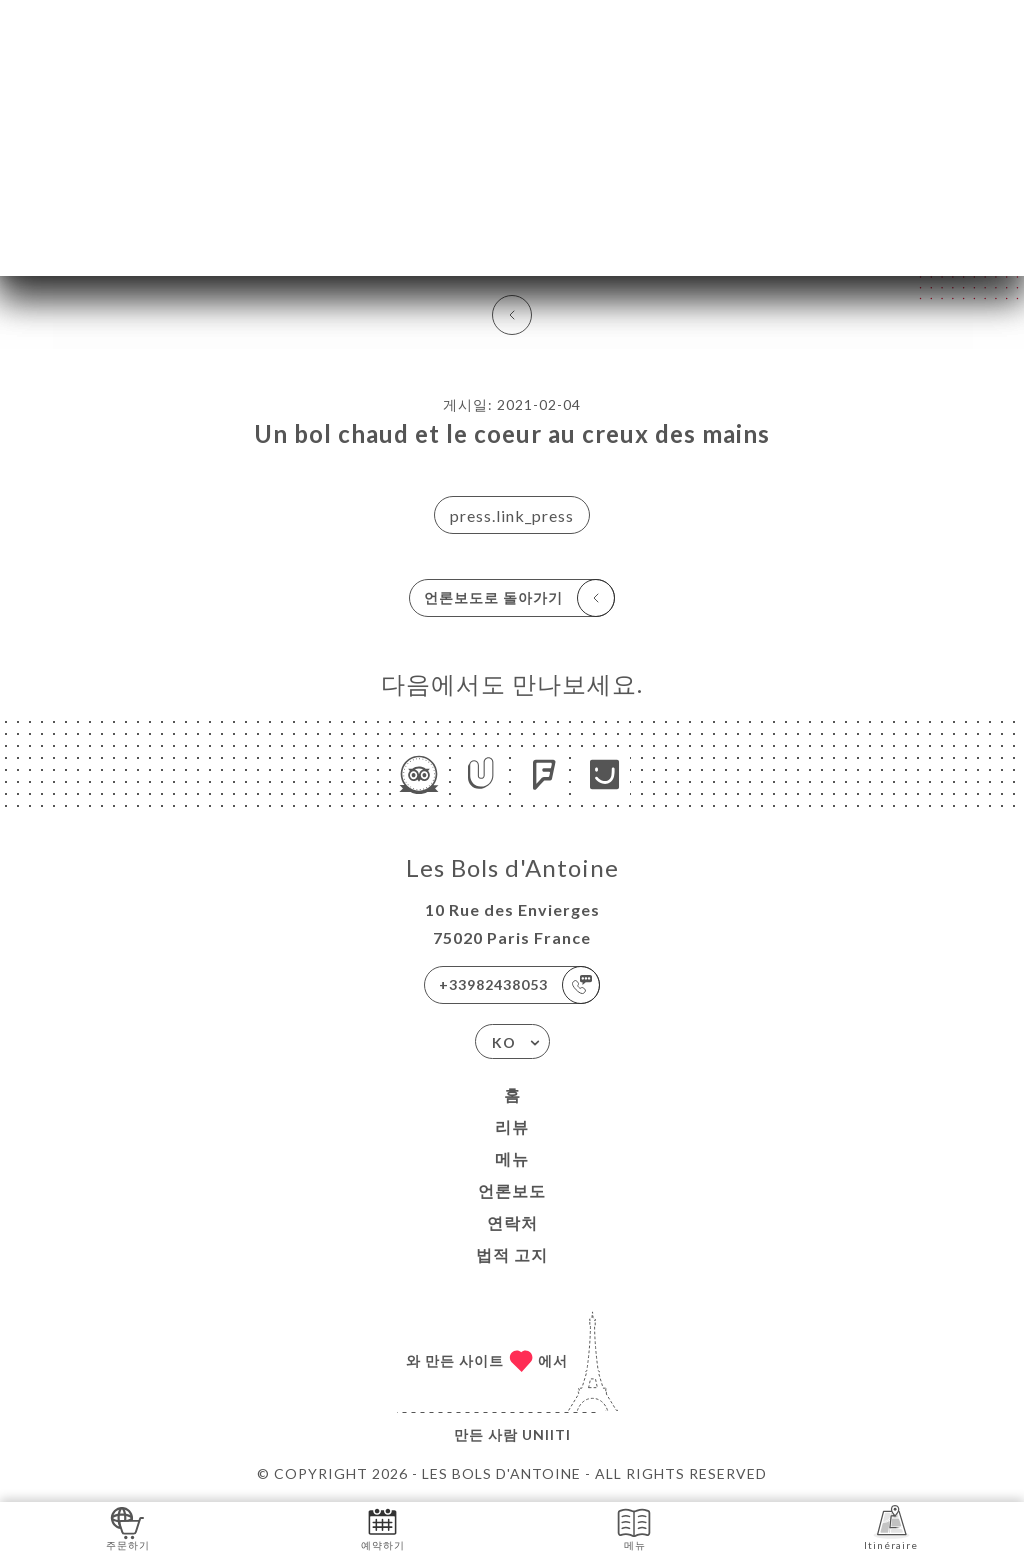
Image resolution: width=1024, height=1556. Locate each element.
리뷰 (512, 1126)
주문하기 (128, 1527)
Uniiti (546, 1434)
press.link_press (512, 515)
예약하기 (383, 1527)
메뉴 (512, 1158)
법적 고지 (512, 1254)
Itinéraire (891, 1527)
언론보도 (512, 1190)
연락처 (512, 1222)
